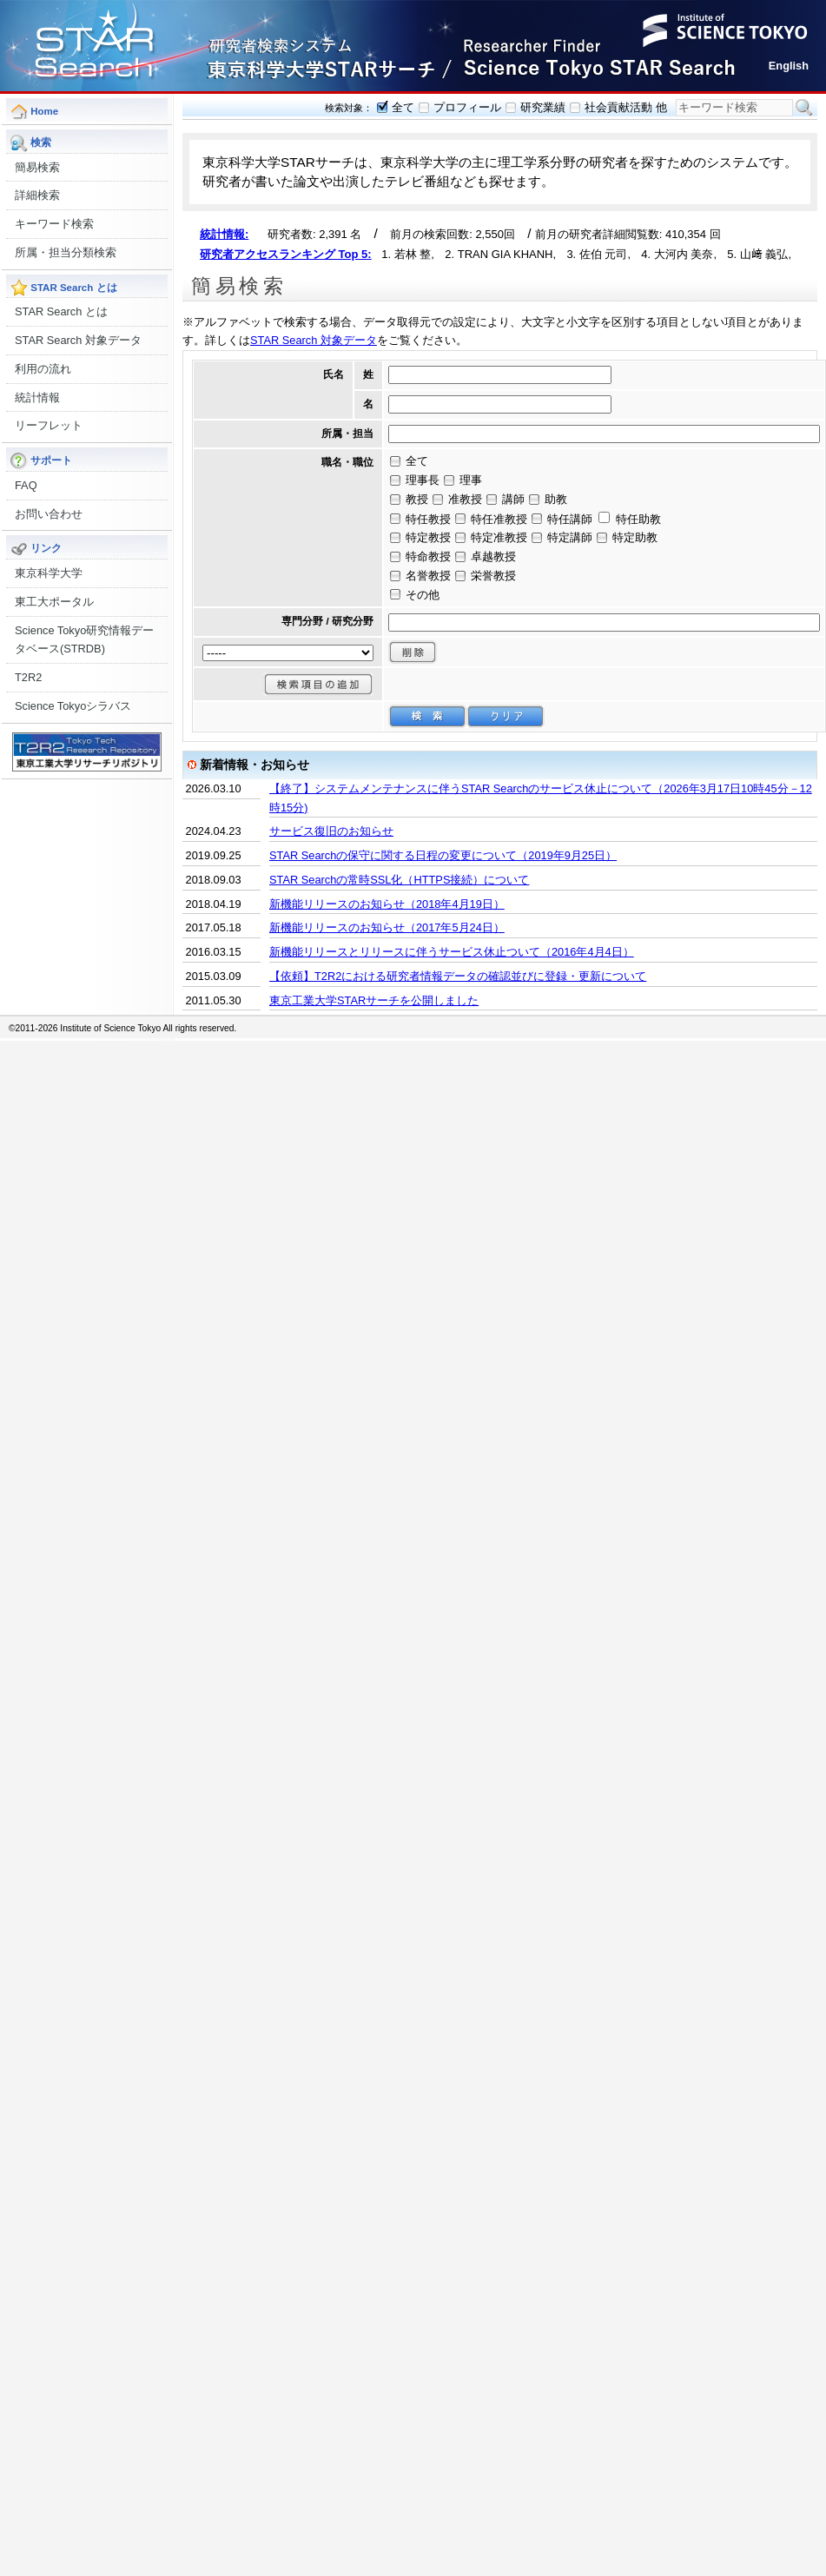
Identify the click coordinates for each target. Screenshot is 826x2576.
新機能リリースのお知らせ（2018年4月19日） (387, 904)
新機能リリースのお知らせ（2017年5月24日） (387, 927)
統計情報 (37, 397)
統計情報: (224, 234)
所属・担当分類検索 (65, 252)
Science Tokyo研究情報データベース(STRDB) (84, 640)
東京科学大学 (49, 572)
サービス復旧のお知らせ (331, 831)
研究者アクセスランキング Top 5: (286, 254)
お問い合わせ (49, 513)
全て (403, 107)
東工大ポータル (54, 601)
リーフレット (49, 425)
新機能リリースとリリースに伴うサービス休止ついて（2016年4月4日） (451, 951)
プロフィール (467, 107)
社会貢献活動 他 (626, 107)
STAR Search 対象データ (78, 340)
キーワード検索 (54, 223)
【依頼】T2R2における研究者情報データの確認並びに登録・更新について (457, 976)
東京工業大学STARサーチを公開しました (374, 1000)
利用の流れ (43, 368)
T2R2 (28, 677)
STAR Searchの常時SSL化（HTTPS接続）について (399, 879)
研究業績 (542, 107)
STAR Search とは (61, 311)
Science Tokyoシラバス (73, 705)
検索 (804, 107)
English (789, 65)
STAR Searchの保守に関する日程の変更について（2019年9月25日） (443, 855)
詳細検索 (37, 195)
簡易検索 (37, 167)
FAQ (26, 485)
